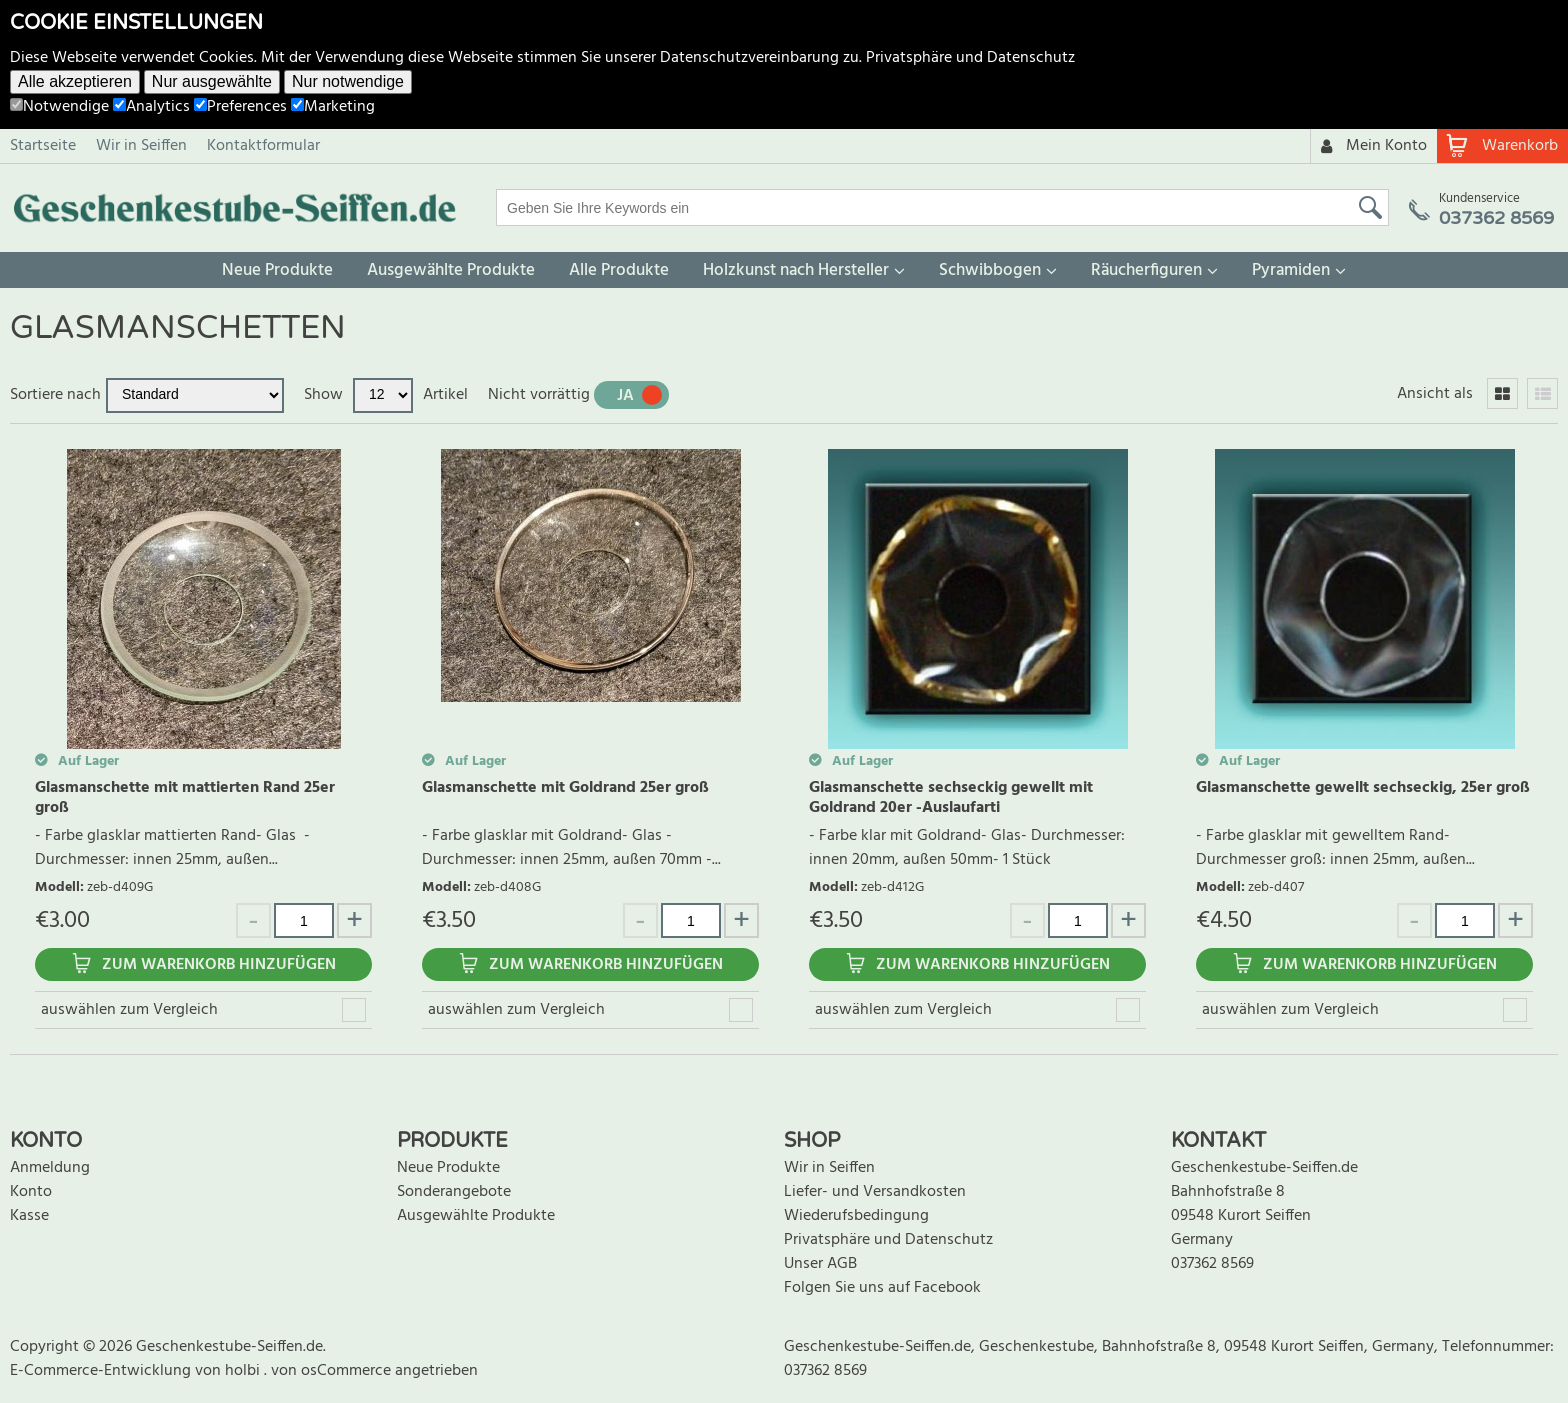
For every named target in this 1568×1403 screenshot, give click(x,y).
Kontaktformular (263, 146)
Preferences (240, 107)
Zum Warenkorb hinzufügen (219, 965)
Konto (31, 1192)
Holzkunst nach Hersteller (796, 270)
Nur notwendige (348, 81)
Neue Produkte (277, 270)
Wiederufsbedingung (856, 1216)
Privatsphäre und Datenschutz (970, 58)
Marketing (333, 107)
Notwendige (59, 107)
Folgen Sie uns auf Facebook (882, 1288)
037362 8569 (1212, 1264)
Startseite (43, 146)
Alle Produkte (619, 270)
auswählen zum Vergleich (129, 1010)
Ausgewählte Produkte (451, 270)
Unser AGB (820, 1264)
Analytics (151, 107)
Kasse (29, 1216)
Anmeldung (50, 1168)
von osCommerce (333, 1371)
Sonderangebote (454, 1192)
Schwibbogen (990, 270)
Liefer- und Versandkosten (875, 1192)
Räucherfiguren (1146, 270)
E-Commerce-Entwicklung (102, 1371)
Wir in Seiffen (141, 146)
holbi (244, 1371)
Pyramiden (1291, 270)
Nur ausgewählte (212, 81)
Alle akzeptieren (75, 81)
